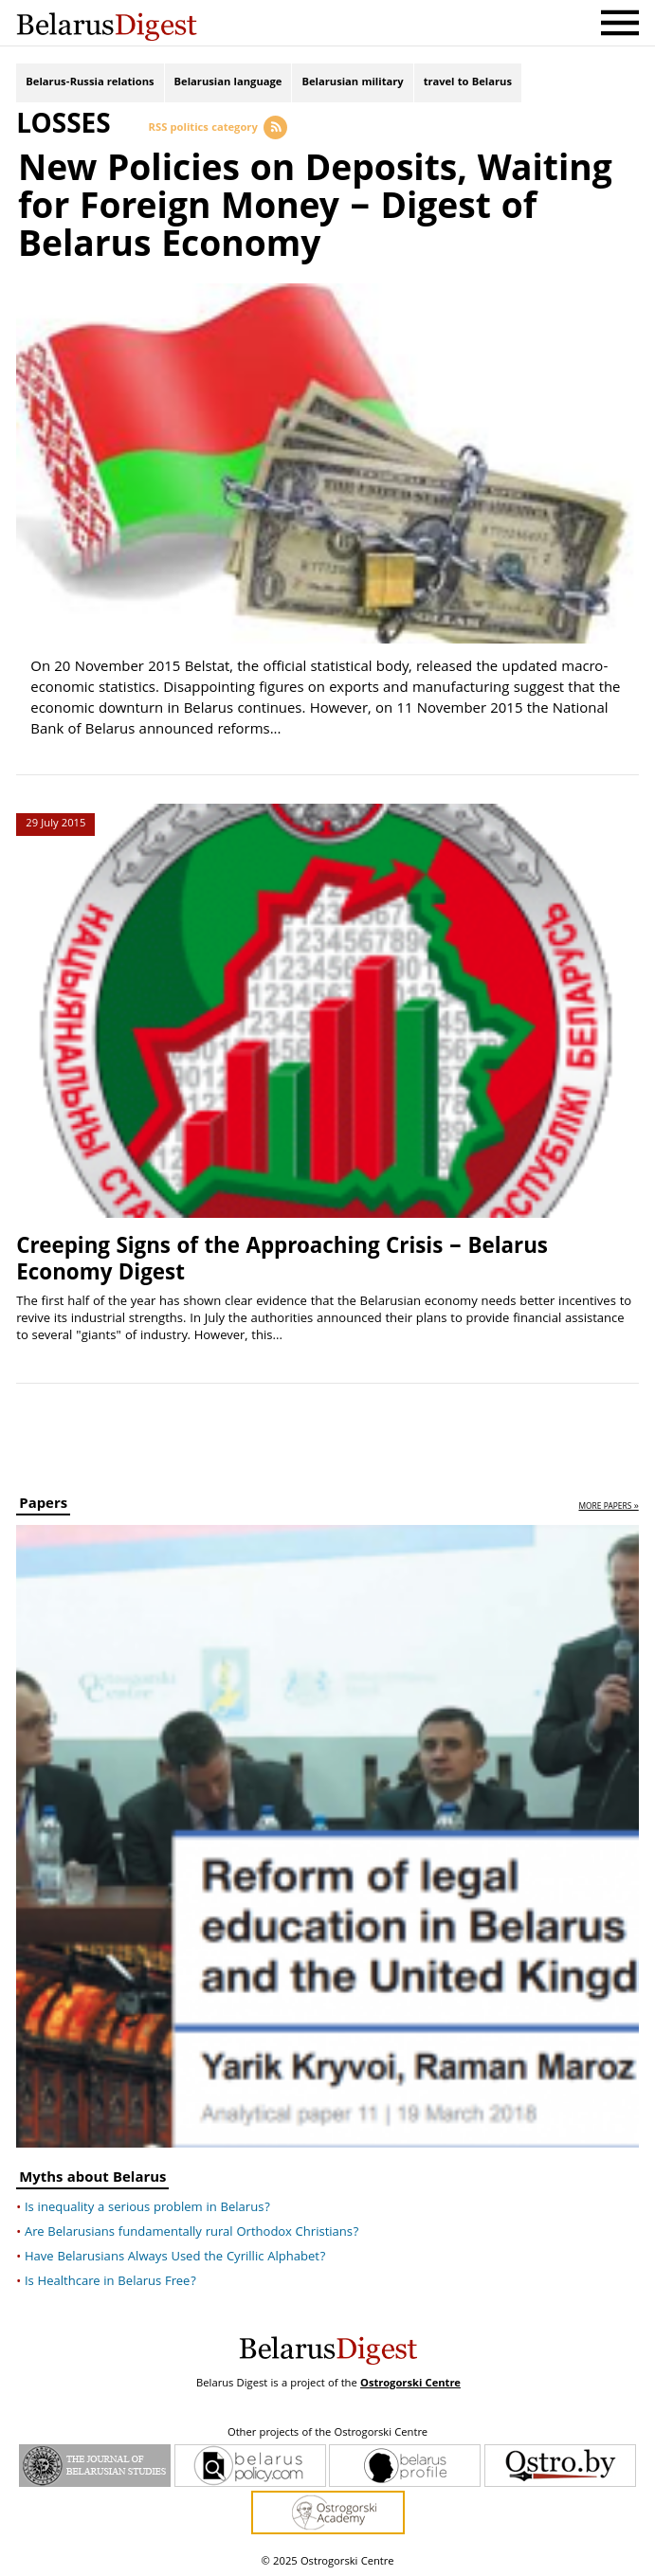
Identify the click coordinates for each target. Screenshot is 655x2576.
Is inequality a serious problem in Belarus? (147, 2206)
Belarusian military (352, 83)
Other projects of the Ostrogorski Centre (327, 2432)
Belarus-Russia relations (90, 83)
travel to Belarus (468, 83)
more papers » (608, 1506)
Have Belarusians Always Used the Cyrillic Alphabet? (175, 2255)
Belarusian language (228, 83)
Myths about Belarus (92, 2178)
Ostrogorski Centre (410, 2382)
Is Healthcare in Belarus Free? (110, 2280)
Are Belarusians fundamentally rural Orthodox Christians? (192, 2231)
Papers (43, 1506)
